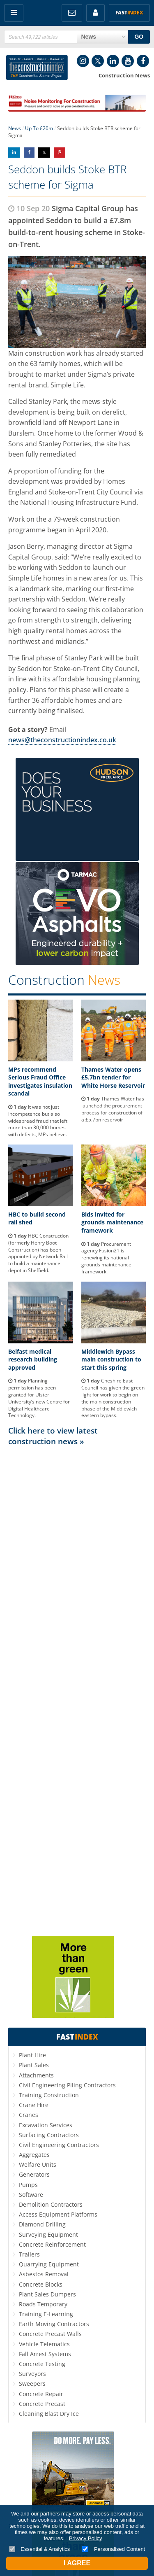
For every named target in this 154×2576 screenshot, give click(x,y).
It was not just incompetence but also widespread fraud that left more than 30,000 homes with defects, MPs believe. (37, 1120)
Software (31, 2194)
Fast (129, 12)
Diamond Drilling (42, 2224)
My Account (95, 13)
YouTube (128, 61)
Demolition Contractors (51, 2204)
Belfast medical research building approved (32, 1359)
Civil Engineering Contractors (59, 2145)
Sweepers (32, 2383)
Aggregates (34, 2155)
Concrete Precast (42, 2404)
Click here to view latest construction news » (53, 1435)
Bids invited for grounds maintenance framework (112, 1222)
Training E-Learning (46, 2314)
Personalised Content (113, 2549)
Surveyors (32, 2374)
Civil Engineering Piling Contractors (67, 2085)
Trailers (29, 2254)
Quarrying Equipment (49, 2264)
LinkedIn (113, 61)
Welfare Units (37, 2164)
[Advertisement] (77, 1690)
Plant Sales (34, 2065)
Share (14, 152)
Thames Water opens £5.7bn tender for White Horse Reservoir (113, 1077)
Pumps (28, 2185)
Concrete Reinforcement (52, 2244)
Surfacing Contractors (49, 2135)
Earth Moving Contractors (54, 2324)
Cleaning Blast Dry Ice (49, 2413)
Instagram (83, 61)
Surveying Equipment (48, 2234)
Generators (34, 2174)
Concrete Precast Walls (50, 2334)
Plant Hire (32, 2055)
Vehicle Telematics (44, 2344)
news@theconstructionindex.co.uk (62, 739)
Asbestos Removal (44, 2274)
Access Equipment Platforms (58, 2214)
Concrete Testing (42, 2364)
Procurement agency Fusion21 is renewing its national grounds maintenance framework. (106, 1257)
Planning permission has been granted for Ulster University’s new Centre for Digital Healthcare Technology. (39, 1398)
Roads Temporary (43, 2304)
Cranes (28, 2115)
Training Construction (49, 2095)
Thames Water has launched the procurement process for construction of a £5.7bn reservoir (112, 1109)
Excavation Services (45, 2125)
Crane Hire (33, 2105)
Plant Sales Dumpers (47, 2294)
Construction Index (37, 67)
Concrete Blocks (40, 2284)
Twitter (98, 61)
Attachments (36, 2075)
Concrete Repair (41, 2394)
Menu (13, 13)
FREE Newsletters (72, 13)
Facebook (143, 61)
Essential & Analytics (39, 2549)
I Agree (77, 2563)
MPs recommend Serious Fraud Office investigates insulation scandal (40, 1081)
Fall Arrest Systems (45, 2354)
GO (138, 36)
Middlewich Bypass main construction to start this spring (111, 1359)
